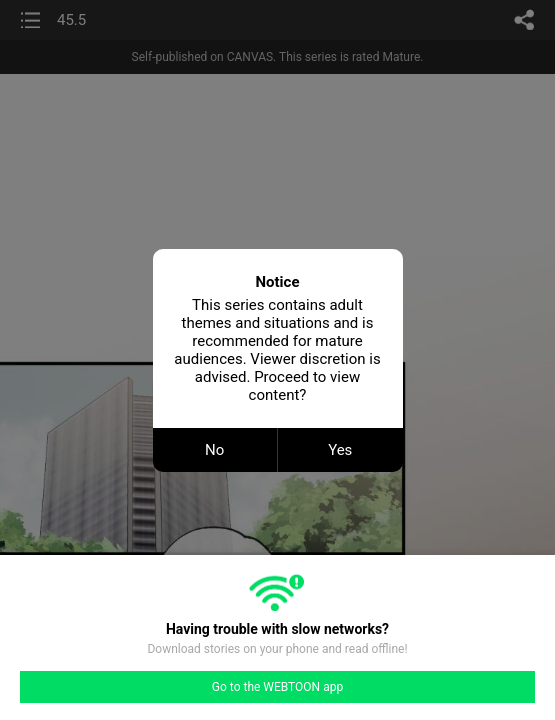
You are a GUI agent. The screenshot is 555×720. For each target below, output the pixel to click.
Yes (340, 450)
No (214, 450)
